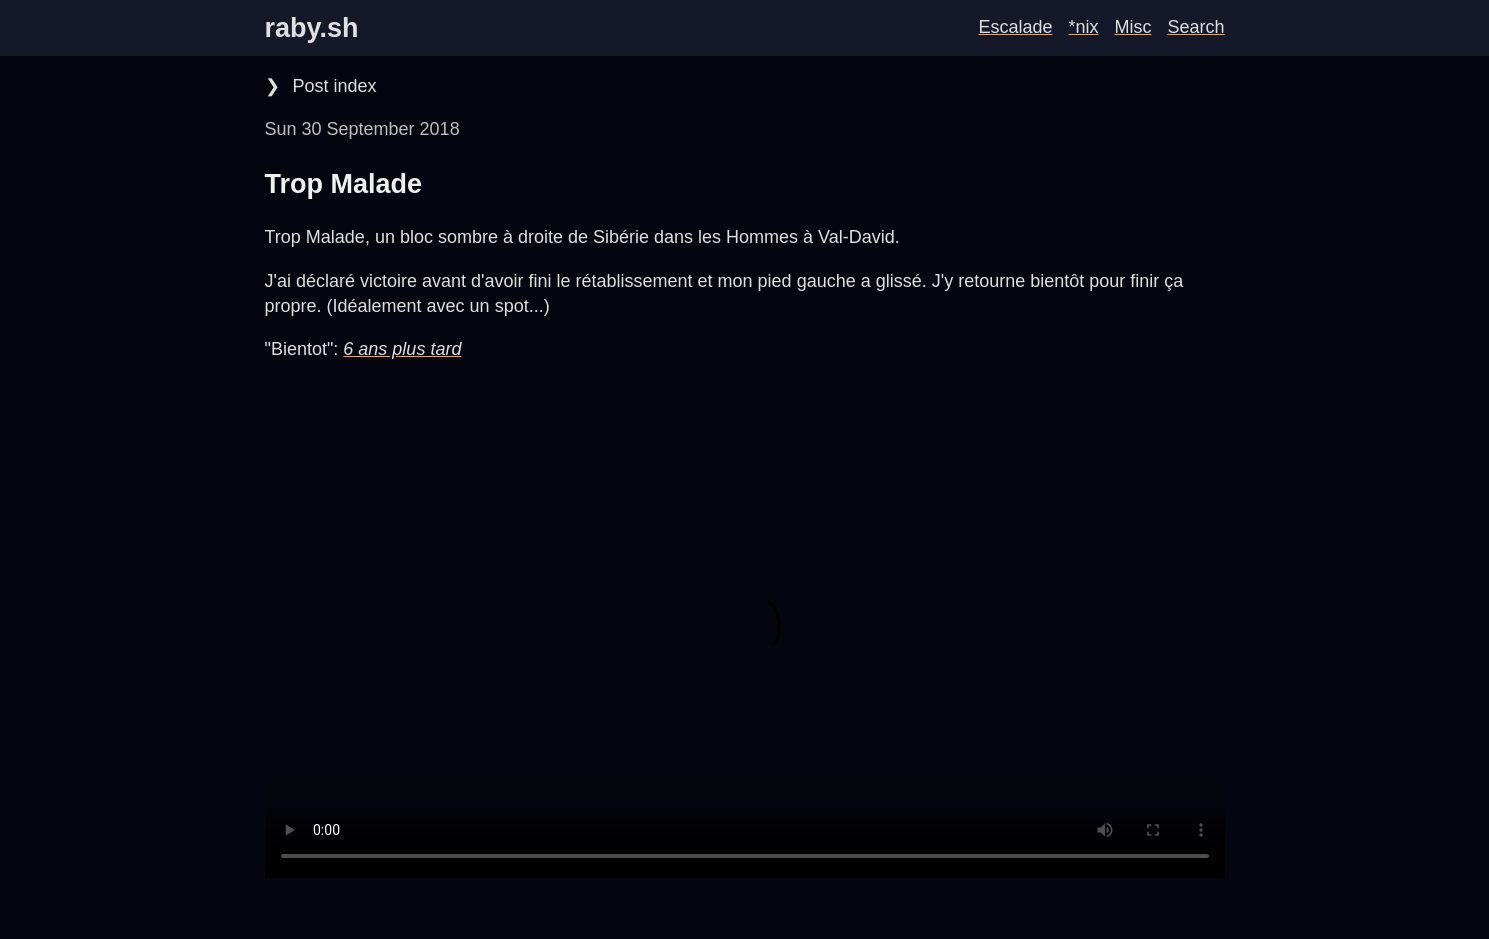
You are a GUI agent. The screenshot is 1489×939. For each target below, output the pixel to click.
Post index (332, 86)
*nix (1083, 27)
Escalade (1015, 27)
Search (1195, 27)
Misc (1132, 27)
